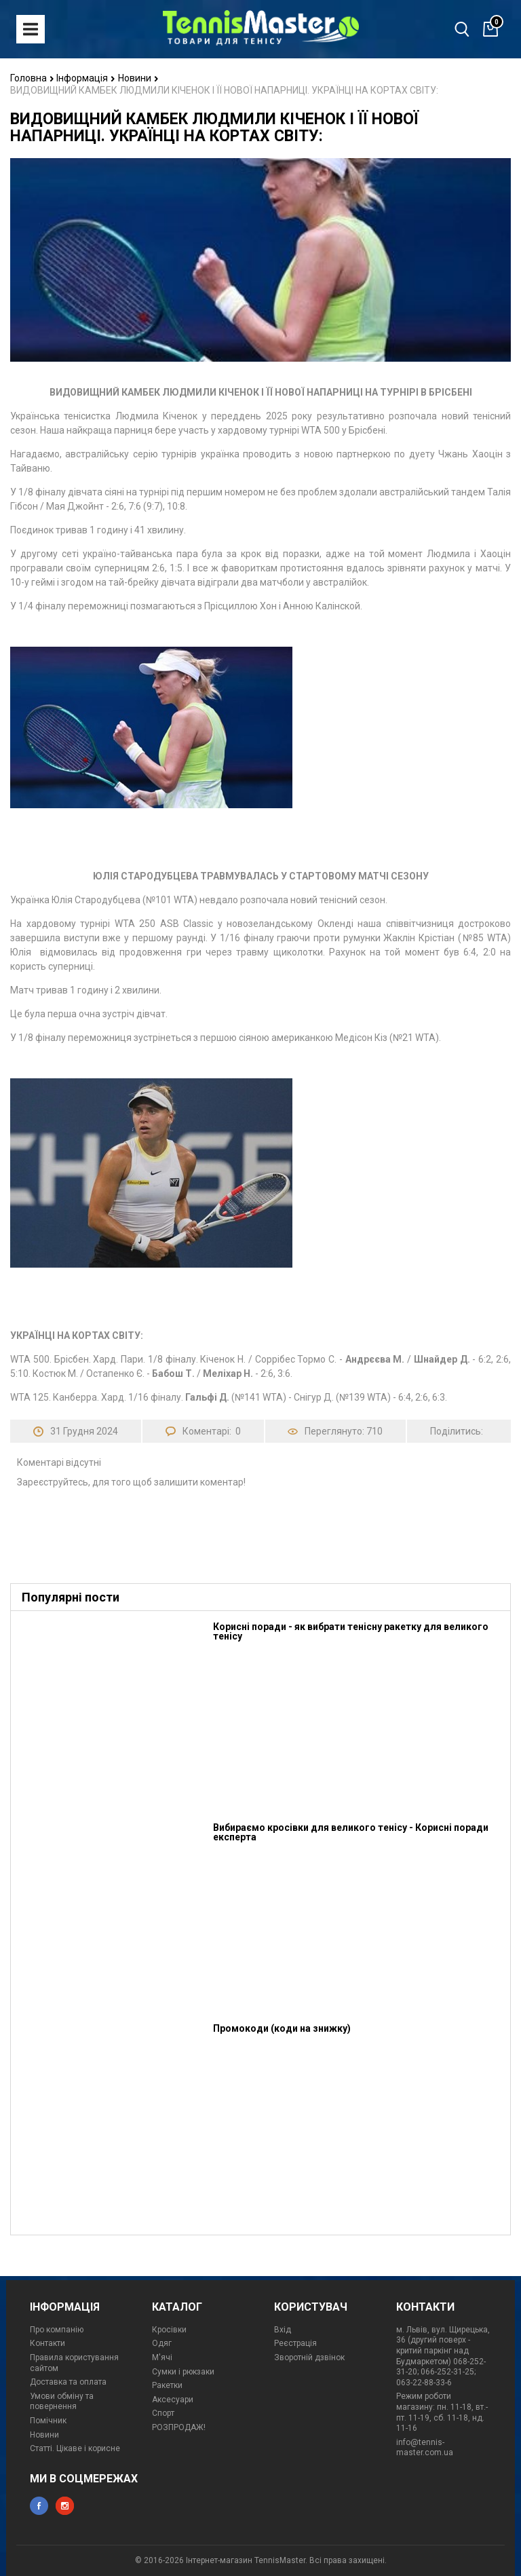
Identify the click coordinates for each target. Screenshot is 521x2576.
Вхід (282, 2329)
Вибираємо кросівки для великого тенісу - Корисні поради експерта (350, 1832)
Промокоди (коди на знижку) (282, 2028)
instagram (65, 2506)
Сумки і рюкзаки (183, 2371)
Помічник (48, 2420)
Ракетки (167, 2385)
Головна (32, 78)
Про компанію (56, 2329)
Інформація (85, 78)
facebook (39, 2506)
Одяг (162, 2343)
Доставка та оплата (68, 2382)
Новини (138, 78)
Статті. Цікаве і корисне (75, 2448)
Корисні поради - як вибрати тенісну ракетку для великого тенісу (350, 1631)
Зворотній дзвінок (309, 2357)
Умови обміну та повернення (62, 2401)
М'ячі (162, 2357)
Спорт (163, 2413)
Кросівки (169, 2329)
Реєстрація (295, 2343)
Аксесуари (172, 2399)
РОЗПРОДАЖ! (179, 2427)
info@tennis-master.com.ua (424, 2448)
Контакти (47, 2343)
